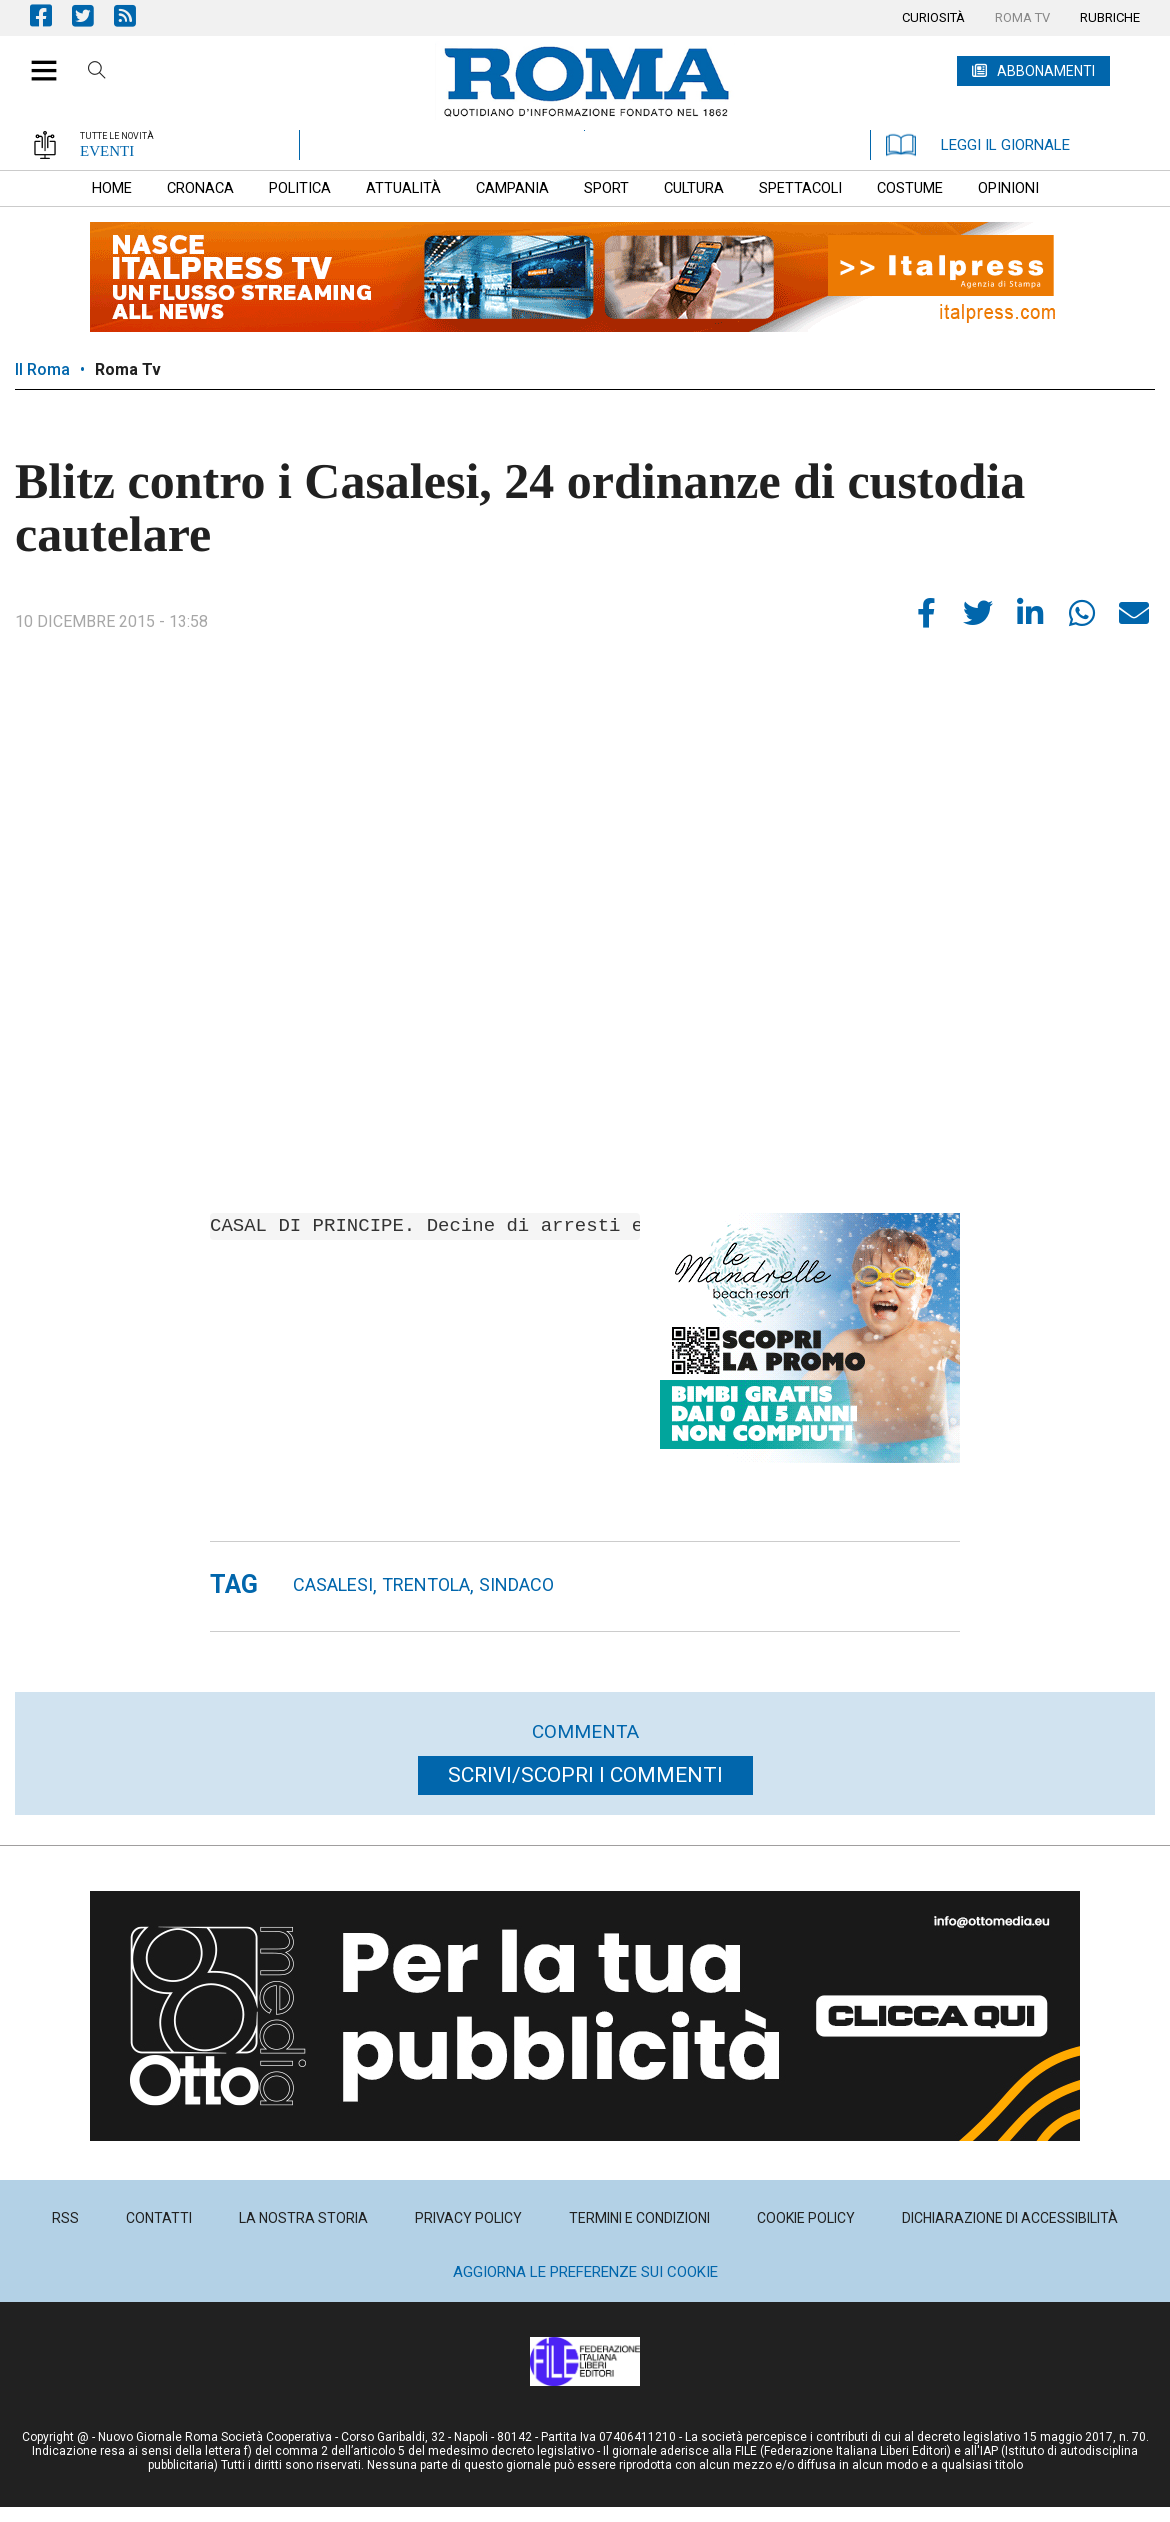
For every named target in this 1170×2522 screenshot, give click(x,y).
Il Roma (42, 369)
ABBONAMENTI (1046, 71)
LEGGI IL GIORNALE (978, 145)
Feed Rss (135, 15)
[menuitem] (933, 18)
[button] (36, 60)
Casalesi (333, 1584)
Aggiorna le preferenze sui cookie (585, 2272)
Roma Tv (128, 369)
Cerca (97, 73)
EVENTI (107, 151)
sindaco (516, 1584)
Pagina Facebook (51, 15)
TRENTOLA (426, 1584)
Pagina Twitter (93, 15)
